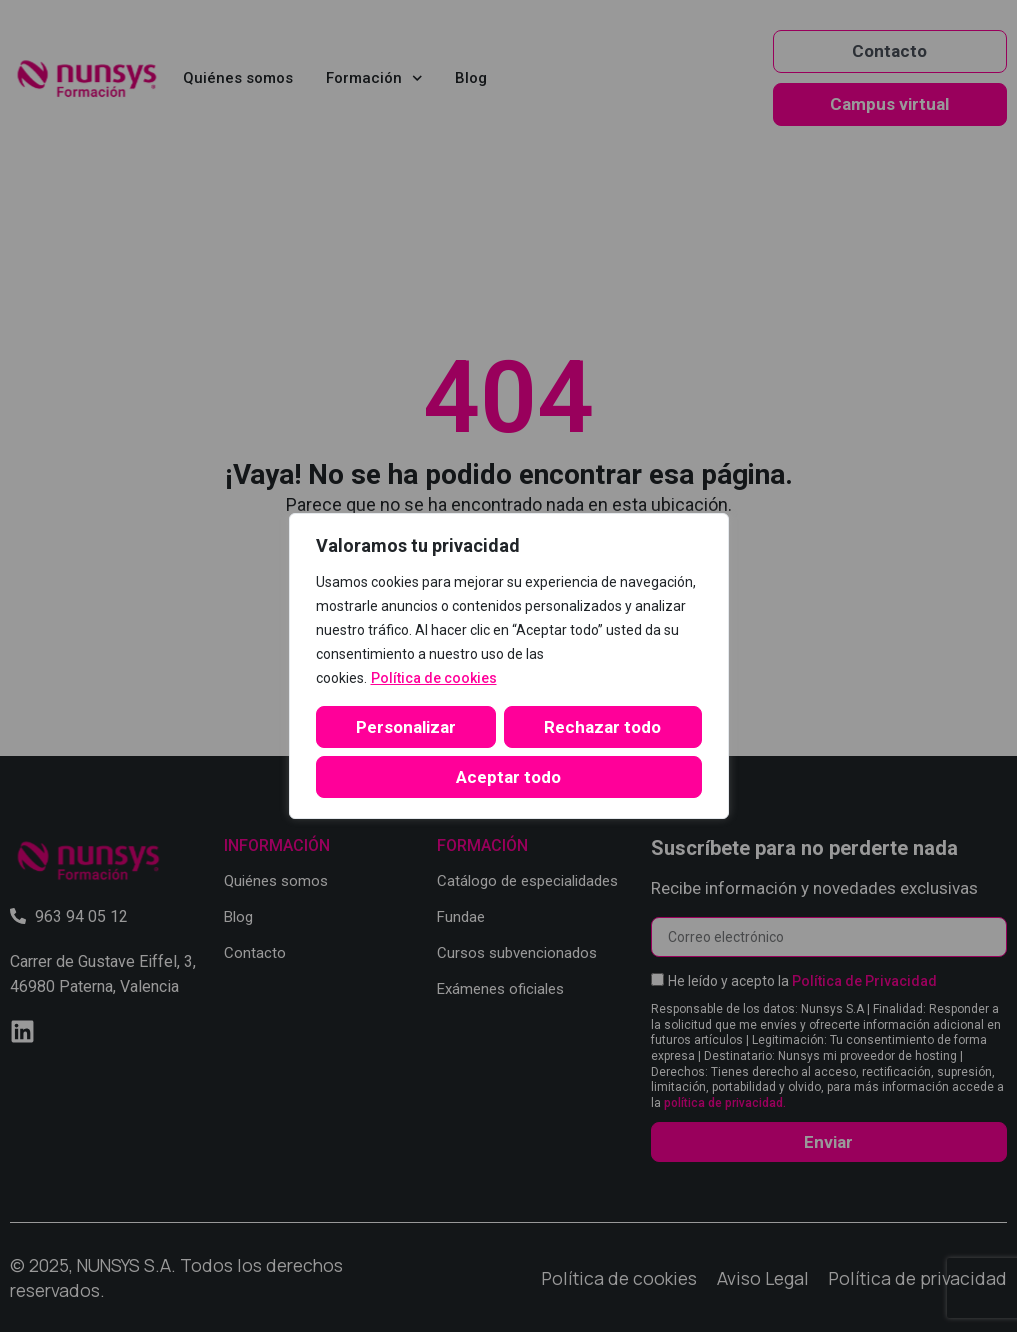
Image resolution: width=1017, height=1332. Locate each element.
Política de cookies (434, 678)
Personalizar (406, 727)
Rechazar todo (602, 727)
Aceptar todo (508, 777)
